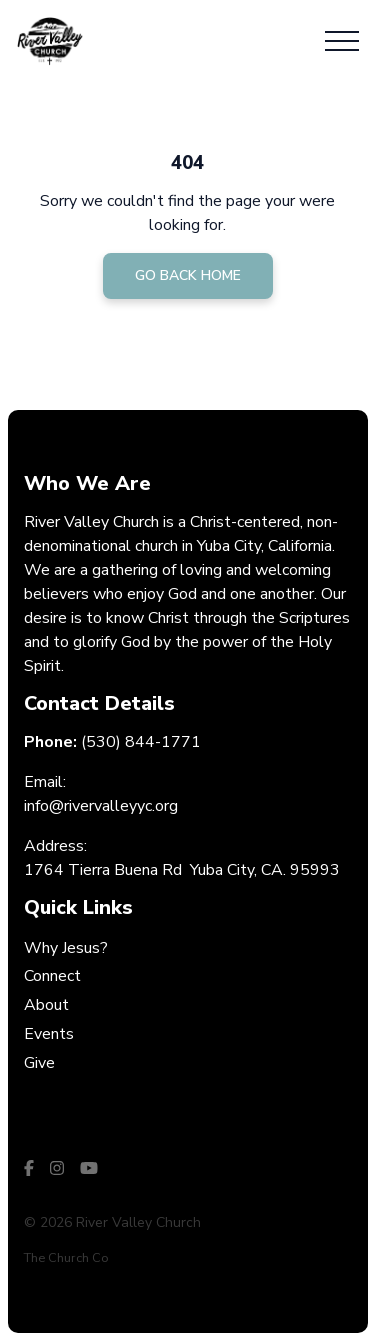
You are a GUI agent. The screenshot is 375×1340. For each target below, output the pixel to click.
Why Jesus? (66, 948)
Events (49, 1034)
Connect (52, 976)
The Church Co (66, 1258)
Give (39, 1063)
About (46, 1005)
